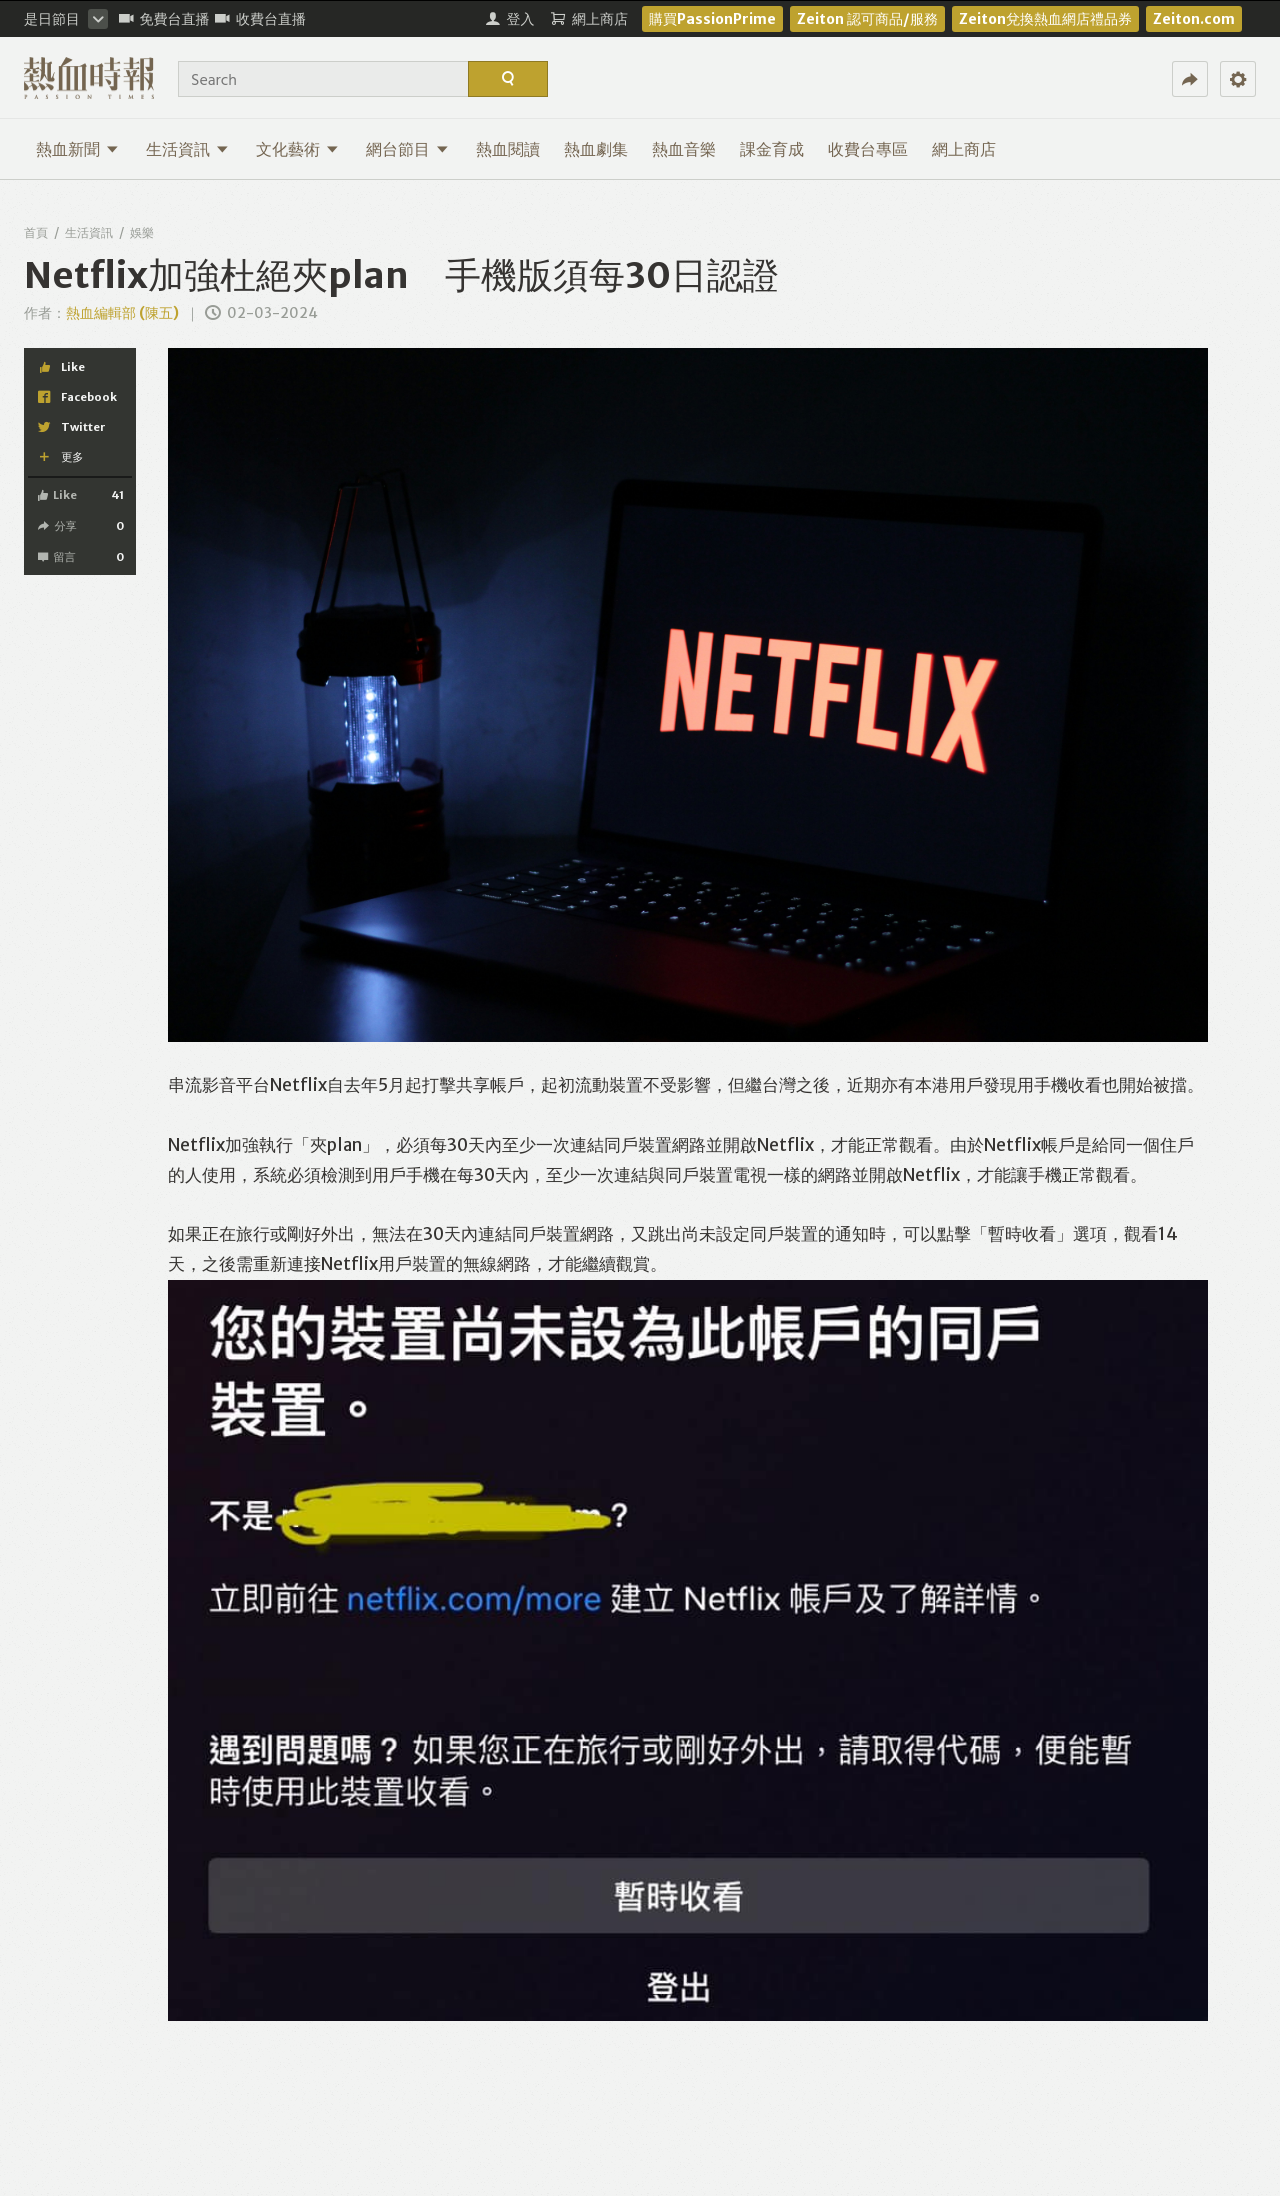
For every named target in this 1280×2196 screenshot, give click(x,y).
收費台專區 (868, 149)
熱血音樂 (684, 149)
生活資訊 (187, 149)
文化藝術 (297, 149)
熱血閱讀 (508, 149)
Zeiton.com (1194, 19)
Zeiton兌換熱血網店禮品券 (1045, 19)
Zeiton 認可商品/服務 (867, 19)
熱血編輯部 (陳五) (122, 313)
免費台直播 (164, 19)
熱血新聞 (77, 149)
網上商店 (964, 149)
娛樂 (142, 232)
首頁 (36, 232)
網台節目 (407, 149)
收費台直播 (260, 19)
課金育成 (772, 149)
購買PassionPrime (712, 19)
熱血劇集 (596, 149)
